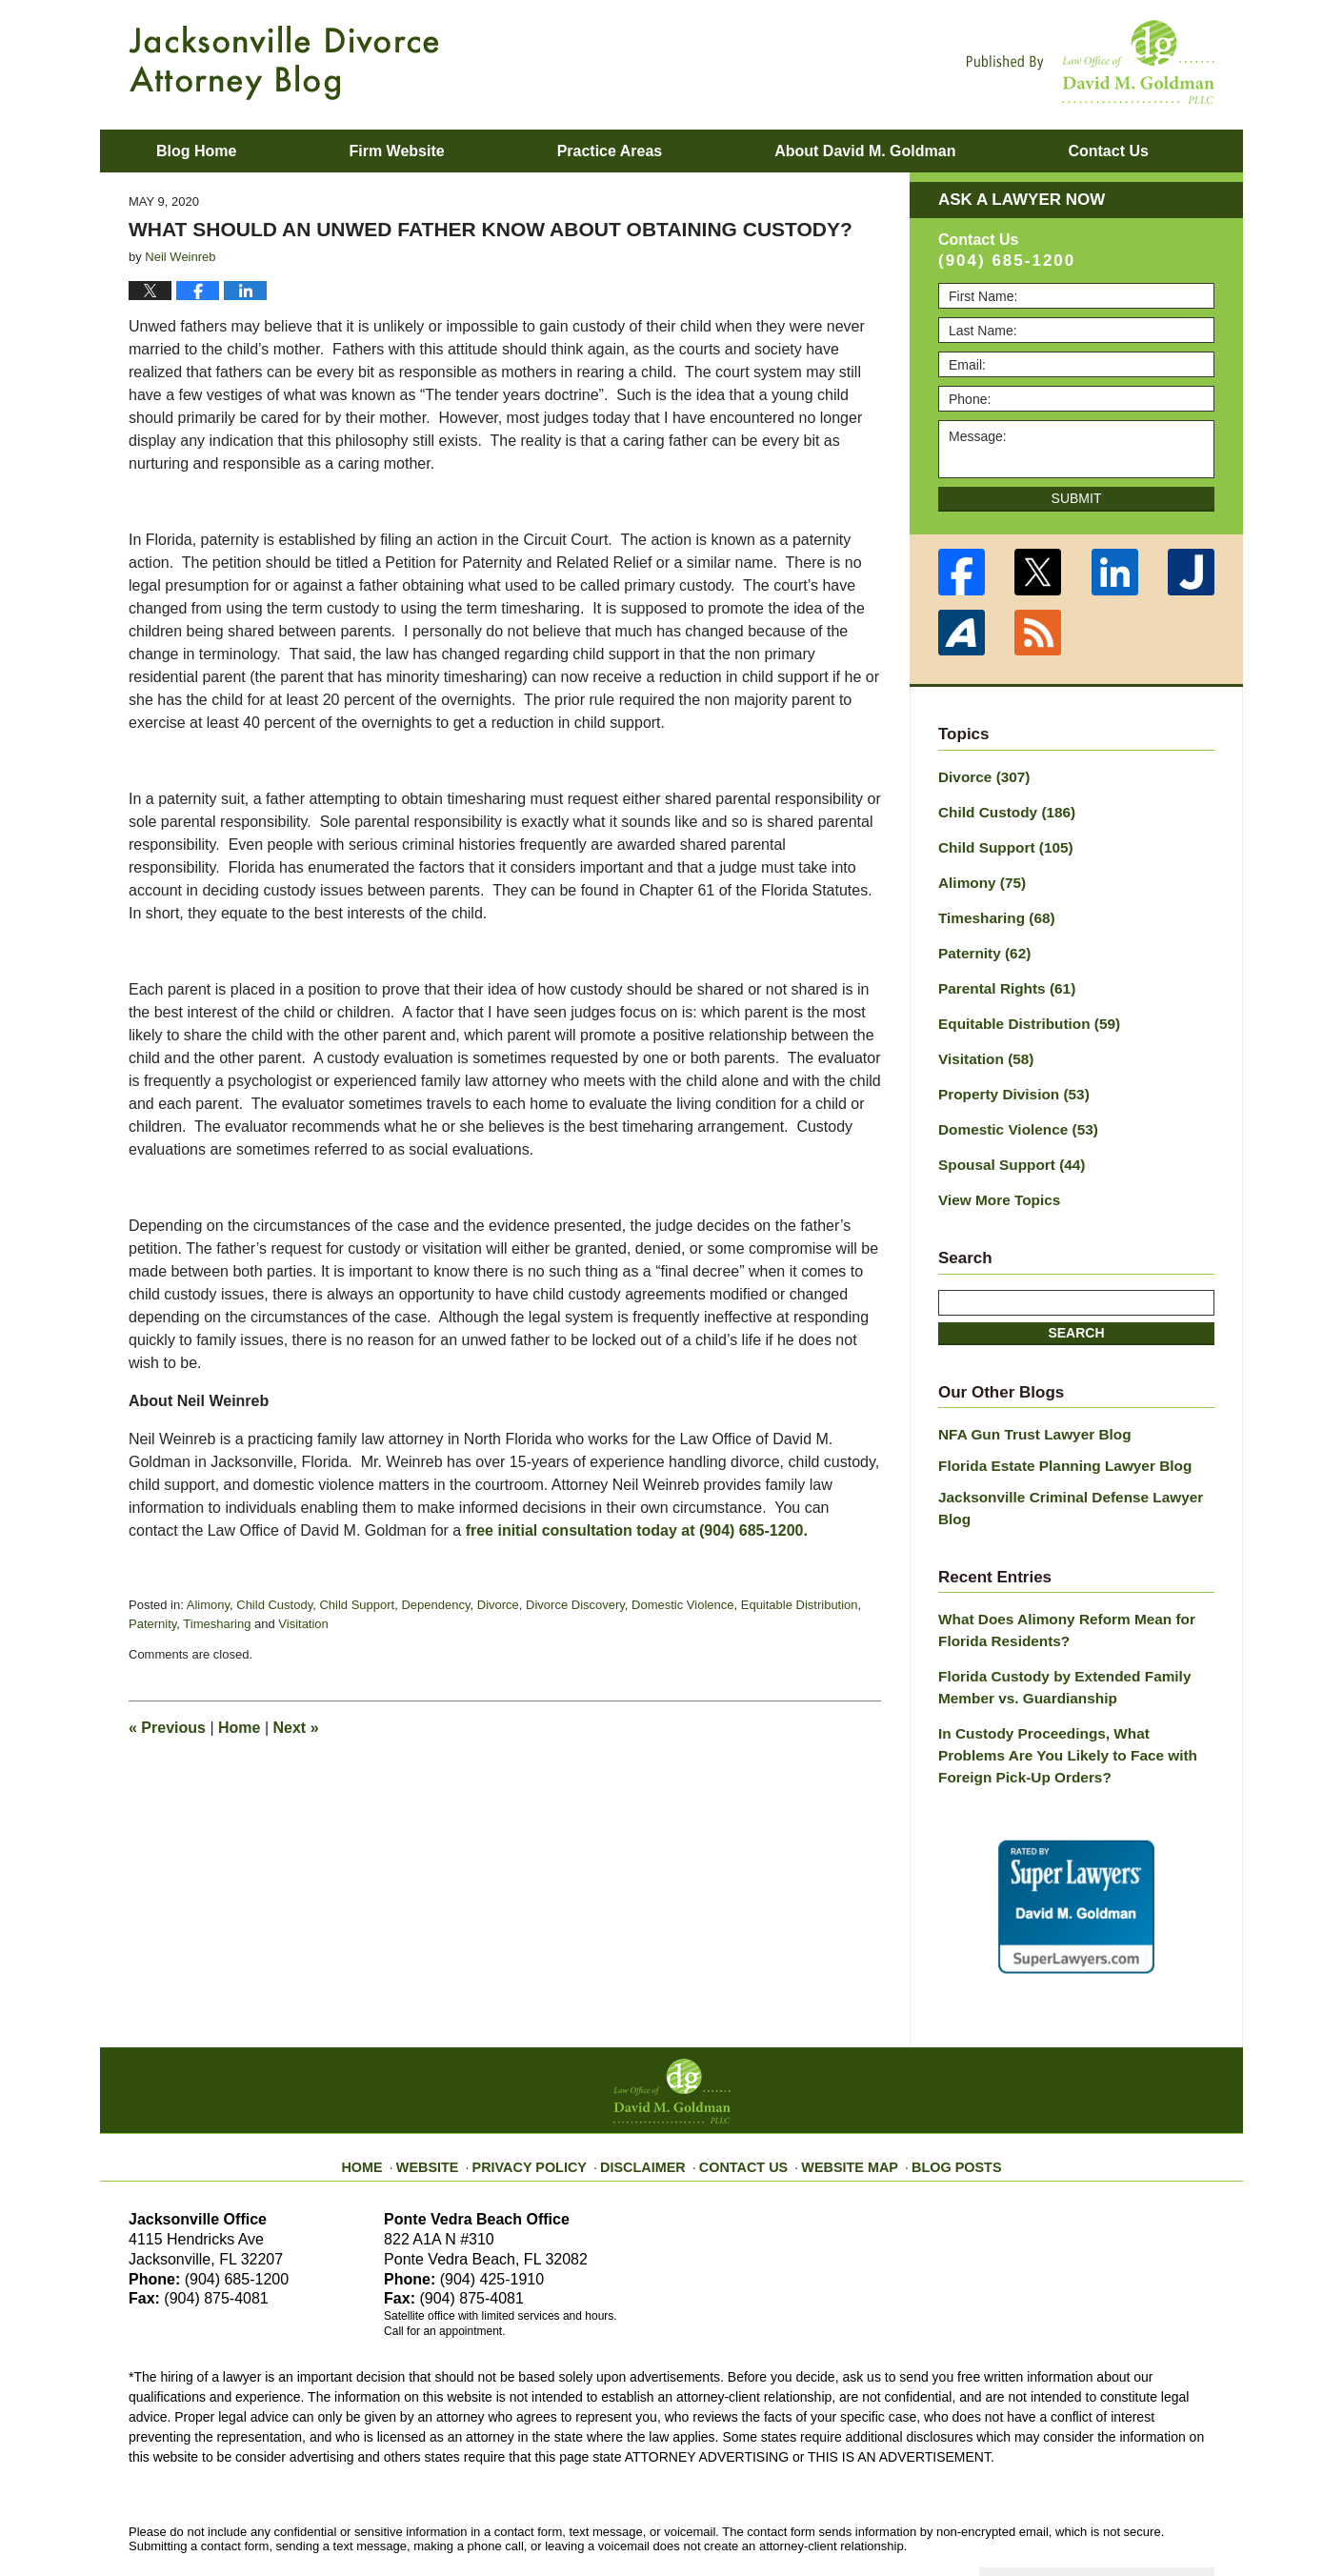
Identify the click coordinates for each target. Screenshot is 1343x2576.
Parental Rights (1001, 975)
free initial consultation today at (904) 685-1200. (637, 1530)
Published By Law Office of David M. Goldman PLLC (1090, 62)
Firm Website (396, 151)
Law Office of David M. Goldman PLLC (338, 2516)
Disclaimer (650, 2091)
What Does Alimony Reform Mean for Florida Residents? (1055, 1575)
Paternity (152, 1624)
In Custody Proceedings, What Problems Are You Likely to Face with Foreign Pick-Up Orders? (1068, 1692)
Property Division (1007, 1075)
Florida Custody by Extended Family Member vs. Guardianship (1053, 1628)
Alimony (208, 1605)
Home (239, 1728)
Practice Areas (610, 151)
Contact (1108, 151)
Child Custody (274, 1605)
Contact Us (742, 2091)
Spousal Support (1005, 1142)
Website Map (838, 2091)
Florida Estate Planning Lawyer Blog (1054, 1436)
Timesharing (217, 1624)
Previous (167, 1728)
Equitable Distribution (799, 1605)
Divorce (498, 1605)
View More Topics (994, 1175)
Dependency (435, 1605)
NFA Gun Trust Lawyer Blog (1026, 1408)
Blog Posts (936, 2091)
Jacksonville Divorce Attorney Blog (284, 63)
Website (455, 2091)
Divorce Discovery (575, 1605)
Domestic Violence (682, 1605)
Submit (1077, 498)
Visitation (303, 1624)
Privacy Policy (549, 2091)
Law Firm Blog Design (1123, 2518)
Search (1076, 1307)
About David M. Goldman (864, 151)
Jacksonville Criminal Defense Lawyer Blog (1075, 1466)
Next (296, 1728)
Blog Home (196, 151)
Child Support (356, 1605)
